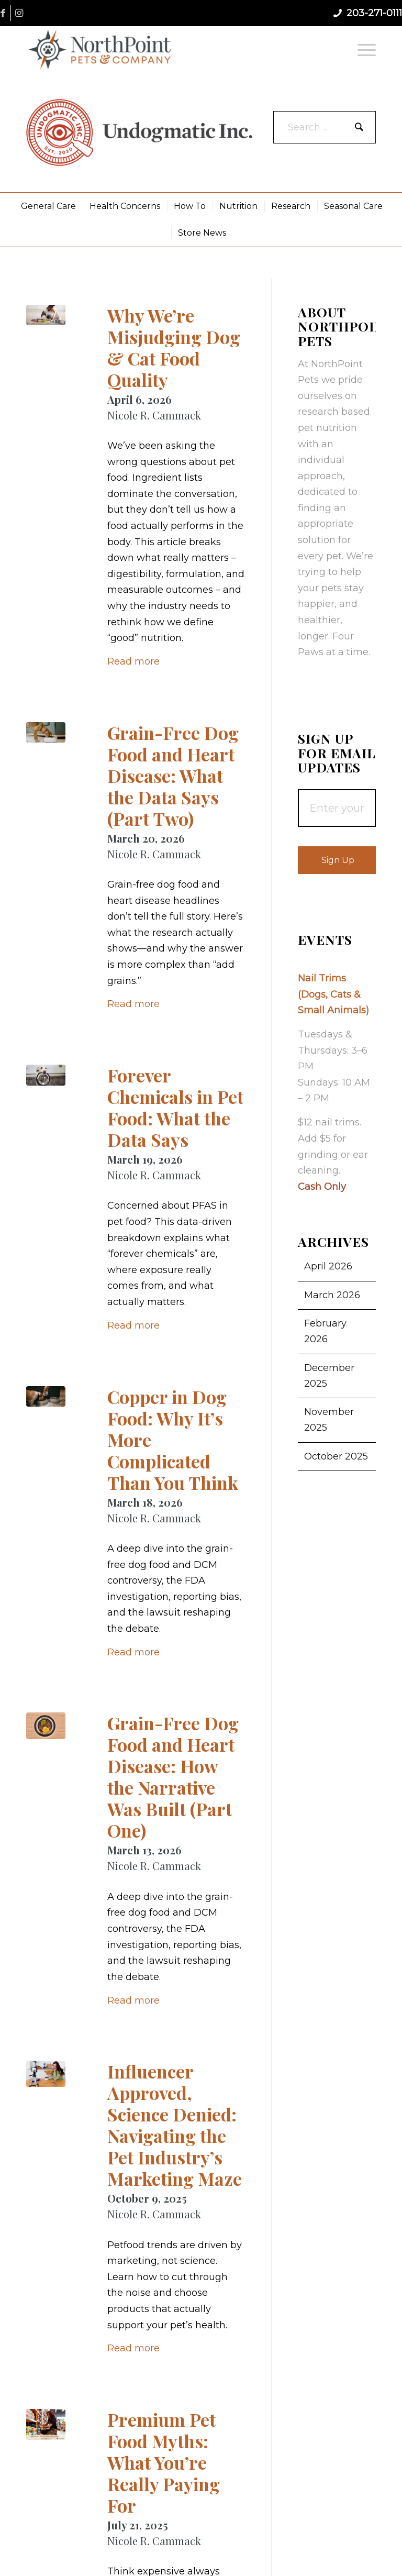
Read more (133, 661)
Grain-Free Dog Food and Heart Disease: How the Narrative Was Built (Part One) (173, 1776)
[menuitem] (364, 49)
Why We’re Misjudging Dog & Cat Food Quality (173, 347)
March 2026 (332, 1295)
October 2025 (336, 1456)
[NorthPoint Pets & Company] (99, 49)
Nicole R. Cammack (154, 415)
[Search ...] (324, 127)
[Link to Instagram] (19, 13)
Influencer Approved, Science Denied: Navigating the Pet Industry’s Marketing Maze (174, 2125)
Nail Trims (322, 978)
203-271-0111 (374, 13)
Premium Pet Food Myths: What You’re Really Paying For (163, 2462)
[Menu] (364, 49)
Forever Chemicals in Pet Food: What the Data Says (175, 1107)
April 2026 (328, 1266)
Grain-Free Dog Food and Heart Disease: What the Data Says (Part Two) (173, 776)
